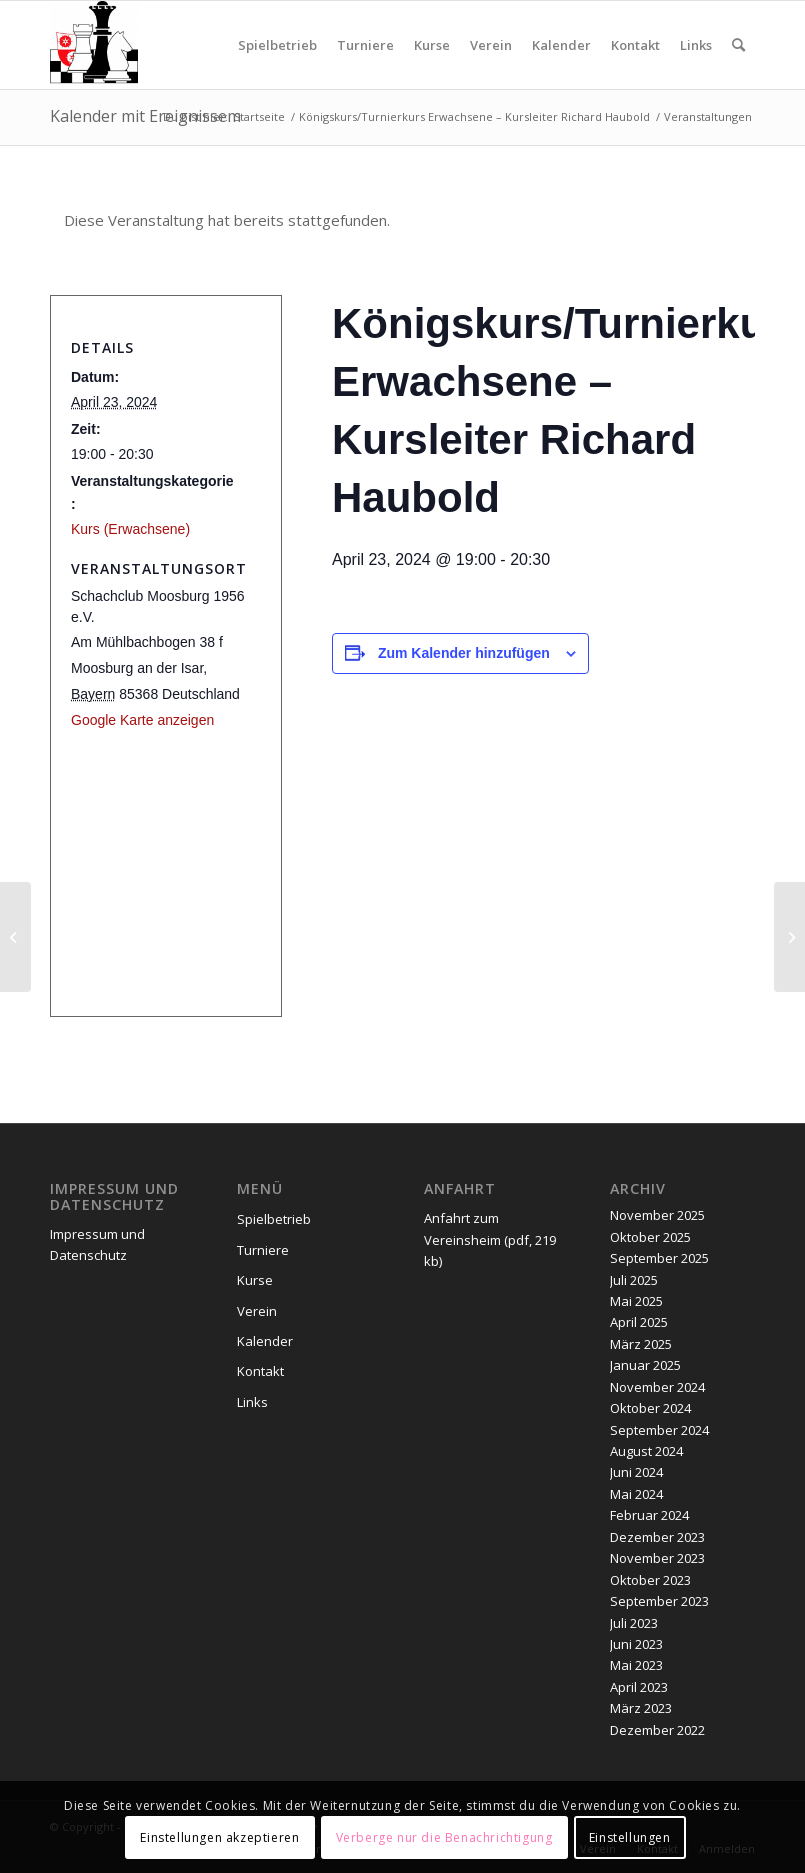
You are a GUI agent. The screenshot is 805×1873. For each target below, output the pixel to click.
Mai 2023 (636, 1665)
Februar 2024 (649, 1515)
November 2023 (657, 1558)
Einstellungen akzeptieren (219, 1837)
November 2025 (657, 1215)
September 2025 (659, 1258)
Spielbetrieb (274, 1219)
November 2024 (657, 1387)
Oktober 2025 (650, 1237)
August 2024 (646, 1451)
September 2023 (659, 1601)
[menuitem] (277, 45)
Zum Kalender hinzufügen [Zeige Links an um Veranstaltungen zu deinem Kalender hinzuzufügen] (464, 653)
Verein (257, 1311)
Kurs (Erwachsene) (130, 529)
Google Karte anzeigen (142, 720)
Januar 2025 (645, 1365)
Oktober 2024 (650, 1408)
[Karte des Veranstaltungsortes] (154, 868)
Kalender (265, 1341)
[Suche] (738, 45)
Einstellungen (630, 1837)
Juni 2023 (636, 1644)
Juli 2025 (634, 1280)
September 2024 (659, 1430)
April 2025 (639, 1322)
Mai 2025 (636, 1301)
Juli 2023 (634, 1623)
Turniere (263, 1250)
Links (252, 1402)
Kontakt (260, 1371)
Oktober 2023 (650, 1580)
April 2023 (639, 1687)
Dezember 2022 (657, 1730)
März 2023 (641, 1708)
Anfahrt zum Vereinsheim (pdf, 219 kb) (490, 1239)
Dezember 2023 (657, 1537)
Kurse (255, 1280)
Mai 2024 (636, 1494)
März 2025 (641, 1344)
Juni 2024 (636, 1472)
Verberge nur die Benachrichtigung (444, 1837)
